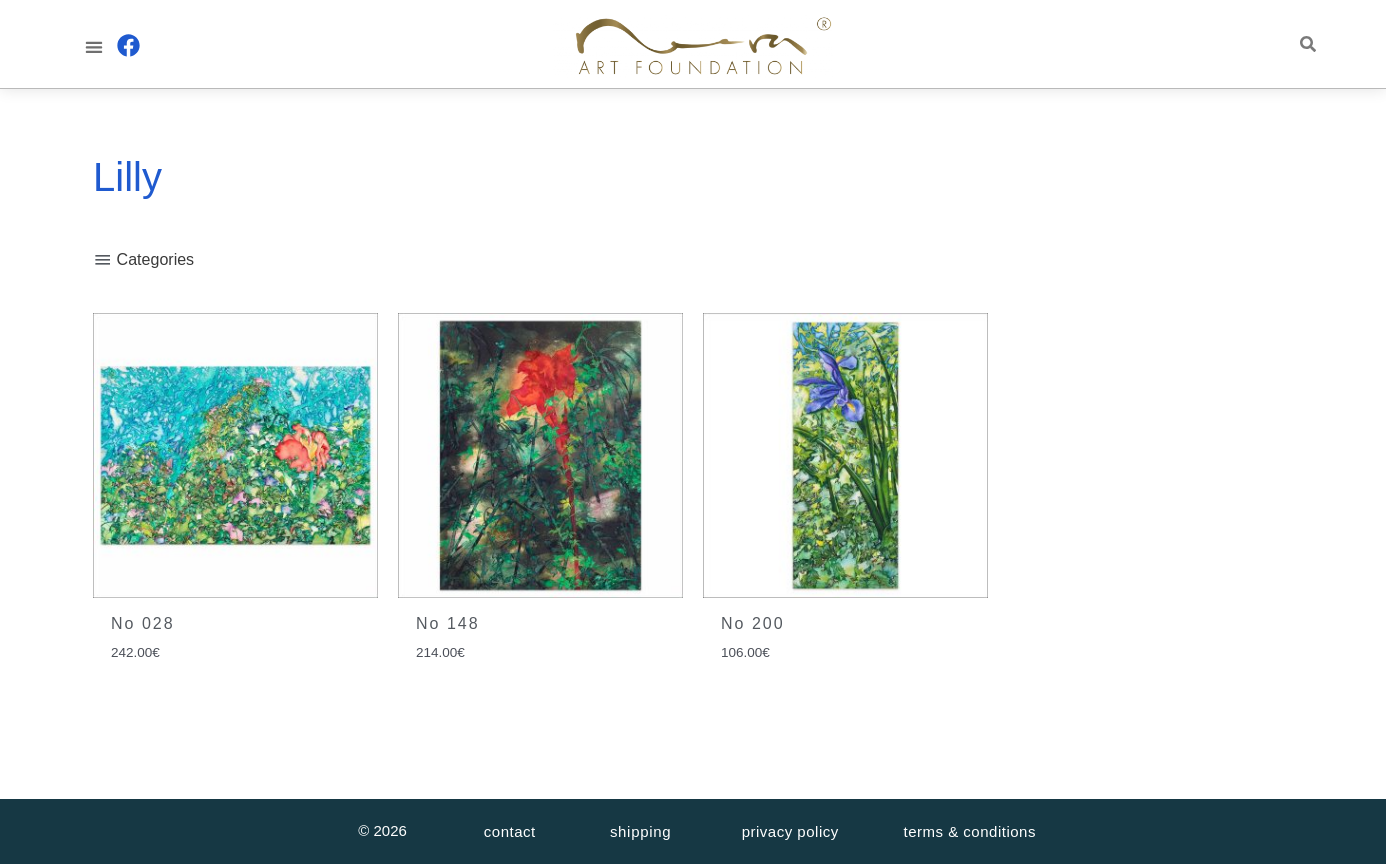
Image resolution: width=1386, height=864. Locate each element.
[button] (93, 46)
